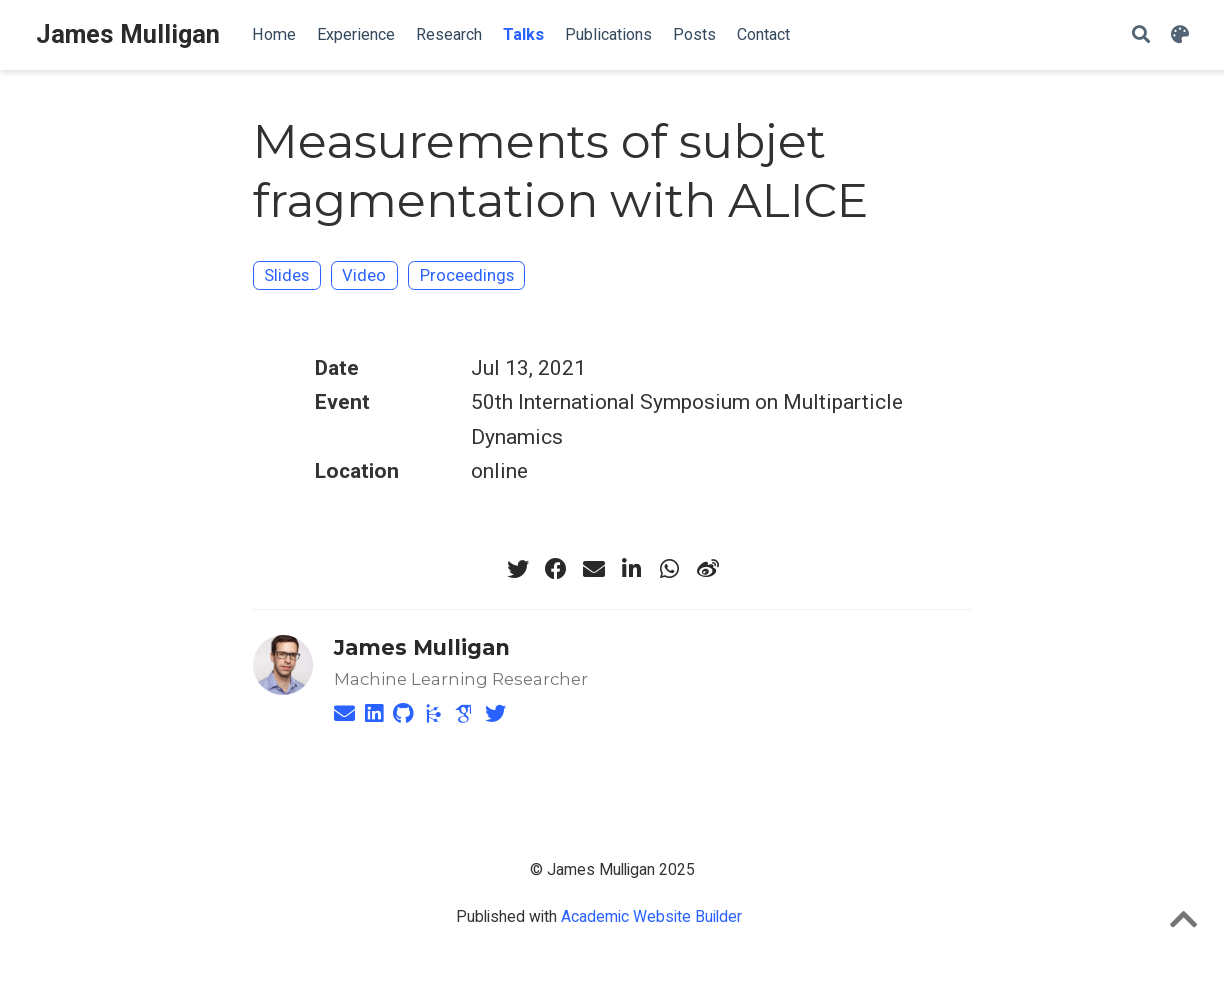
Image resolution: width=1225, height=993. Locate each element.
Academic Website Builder (651, 916)
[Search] (1141, 35)
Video (364, 275)
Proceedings (467, 275)
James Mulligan (128, 34)
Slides (286, 275)
